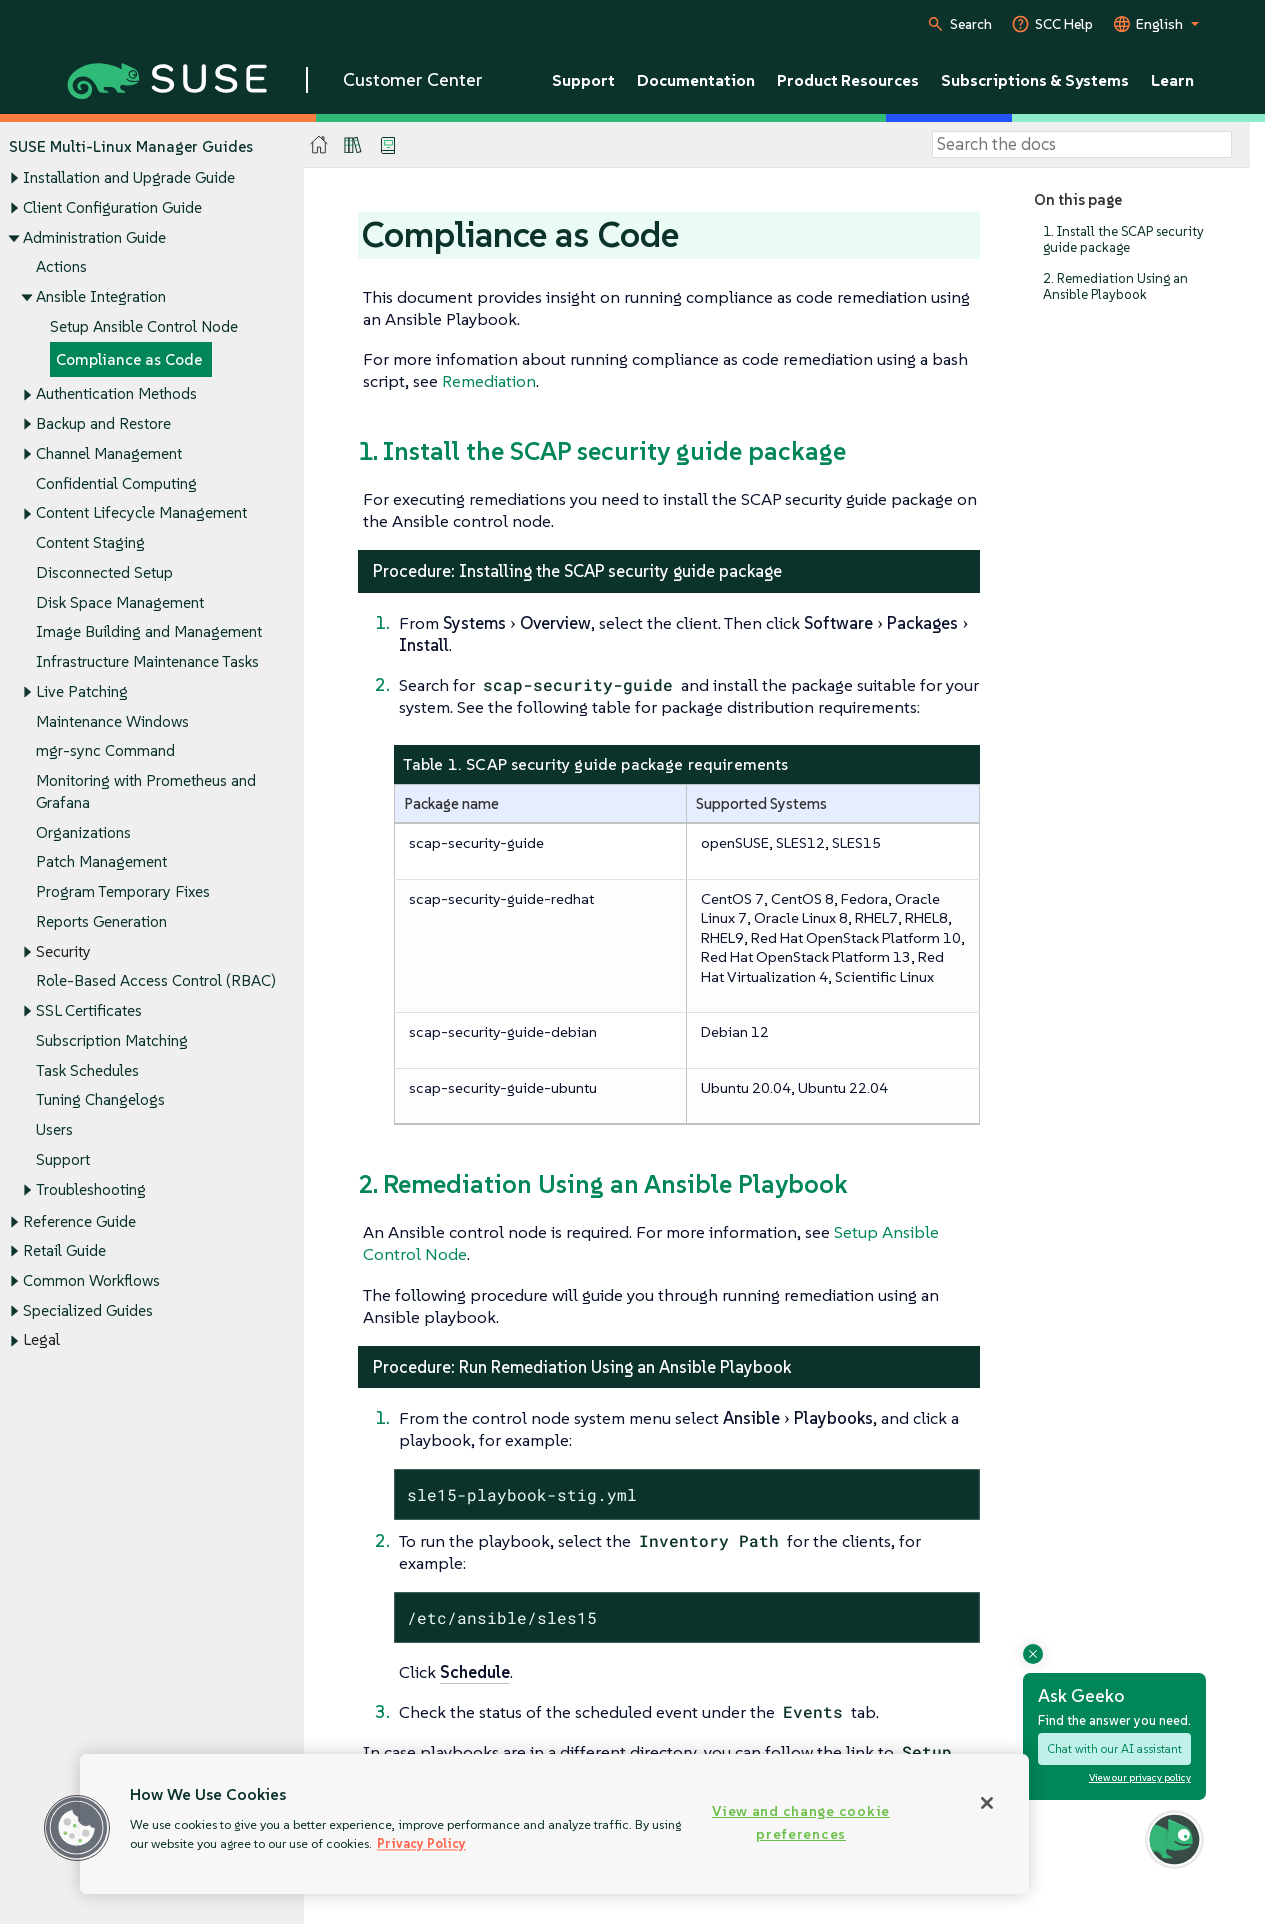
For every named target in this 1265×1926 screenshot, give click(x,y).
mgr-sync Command (105, 751)
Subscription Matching (112, 1040)
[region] (554, 1824)
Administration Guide (94, 237)
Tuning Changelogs (100, 1100)
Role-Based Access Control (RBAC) (156, 981)
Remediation (489, 381)
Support (63, 1159)
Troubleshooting (91, 1189)
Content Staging (90, 543)
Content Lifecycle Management (141, 513)
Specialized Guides (88, 1310)
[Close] (987, 1803)
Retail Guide (64, 1251)
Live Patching (82, 691)
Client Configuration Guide (112, 207)
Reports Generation (101, 921)
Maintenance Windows (112, 721)
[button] (77, 1828)
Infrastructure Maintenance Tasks (147, 661)
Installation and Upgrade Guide (129, 178)
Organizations (83, 832)
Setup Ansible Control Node (144, 326)
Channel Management (109, 453)
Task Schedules (87, 1070)
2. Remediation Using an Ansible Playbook (1115, 286)
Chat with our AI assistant (1114, 1748)
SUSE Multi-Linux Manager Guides (131, 146)
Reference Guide (79, 1221)
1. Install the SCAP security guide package (1123, 239)
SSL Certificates (89, 1011)
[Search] (1082, 145)
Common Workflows (91, 1280)
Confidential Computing (116, 483)
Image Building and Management (149, 632)
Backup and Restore (103, 424)
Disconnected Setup (104, 572)
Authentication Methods (116, 394)
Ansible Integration (101, 296)
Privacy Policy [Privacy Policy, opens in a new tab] (421, 1843)
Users (54, 1129)
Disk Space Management (120, 602)
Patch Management (101, 862)
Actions (61, 267)
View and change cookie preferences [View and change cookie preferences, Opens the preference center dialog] (801, 1822)
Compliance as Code (129, 359)
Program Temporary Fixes (123, 892)
